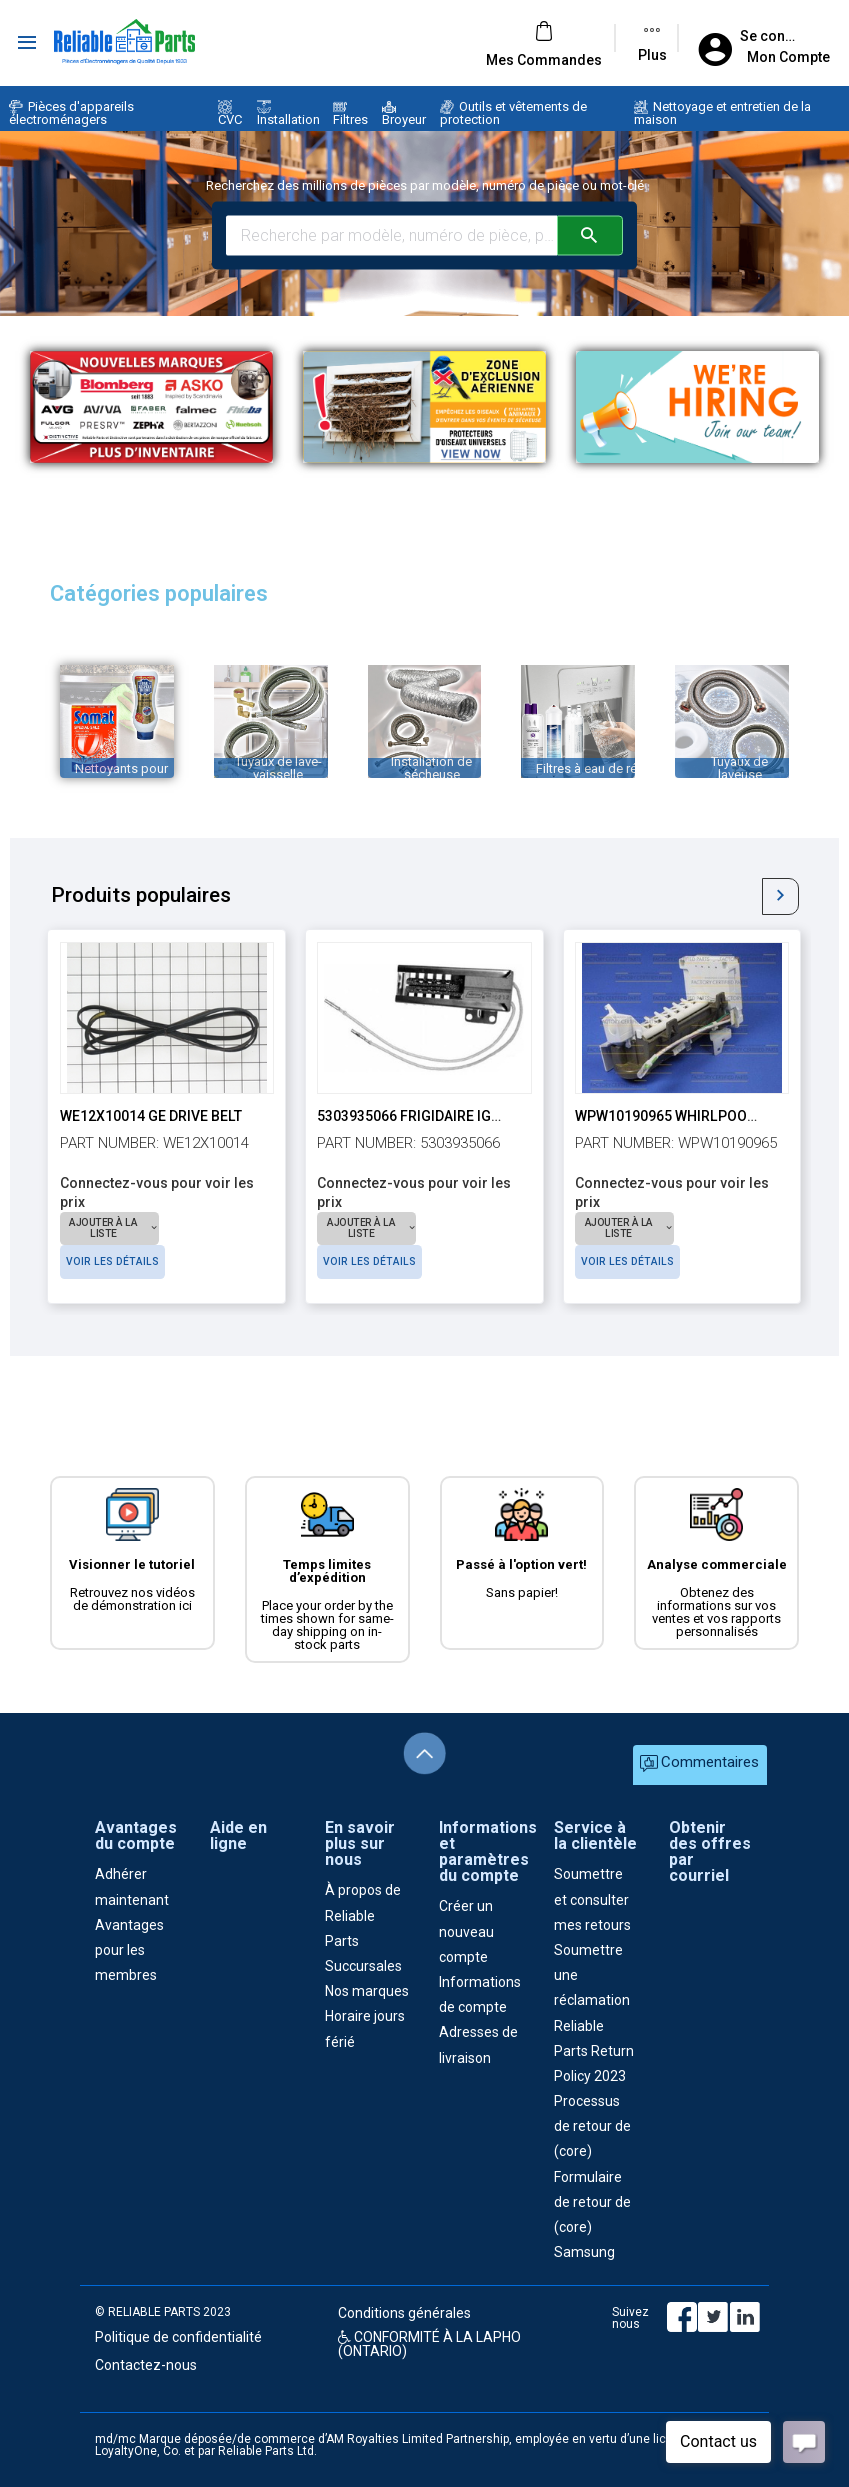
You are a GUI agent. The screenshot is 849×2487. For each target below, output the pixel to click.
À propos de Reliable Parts (363, 1915)
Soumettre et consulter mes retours (592, 1899)
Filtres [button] (350, 113)
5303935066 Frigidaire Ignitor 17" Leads (459, 1116)
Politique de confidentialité (178, 2337)
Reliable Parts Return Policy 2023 (594, 2051)
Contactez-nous (146, 2365)
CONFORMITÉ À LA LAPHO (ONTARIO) (429, 2344)
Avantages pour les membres (129, 1950)
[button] (544, 60)
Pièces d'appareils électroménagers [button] (71, 113)
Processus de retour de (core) (592, 2126)
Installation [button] (288, 113)
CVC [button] (230, 113)
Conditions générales (404, 2313)
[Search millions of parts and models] (391, 235)
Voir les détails (221, 1227)
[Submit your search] (590, 235)
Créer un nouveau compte (466, 1931)
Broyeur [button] (404, 113)
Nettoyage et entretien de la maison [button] (722, 113)
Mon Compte (788, 57)
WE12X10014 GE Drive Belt (151, 1116)
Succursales (363, 1966)
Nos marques (367, 1991)
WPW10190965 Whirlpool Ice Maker (702, 1116)
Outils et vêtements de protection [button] (513, 113)
